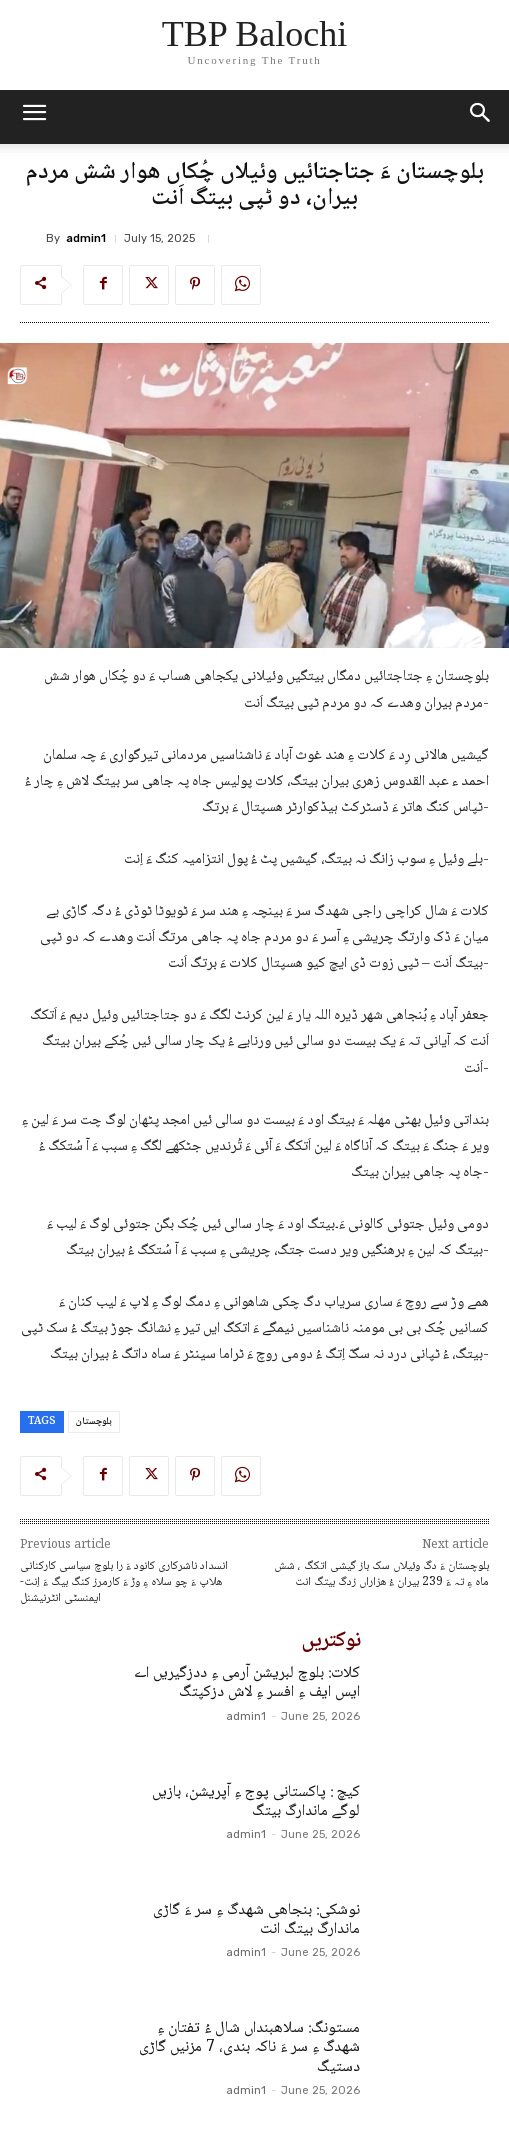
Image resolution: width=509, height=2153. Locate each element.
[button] (481, 117)
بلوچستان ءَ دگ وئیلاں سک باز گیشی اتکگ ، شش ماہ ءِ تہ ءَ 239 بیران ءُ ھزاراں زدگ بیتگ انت (381, 1574)
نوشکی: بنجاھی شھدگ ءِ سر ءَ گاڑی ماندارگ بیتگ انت (256, 1920)
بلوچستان (94, 1421)
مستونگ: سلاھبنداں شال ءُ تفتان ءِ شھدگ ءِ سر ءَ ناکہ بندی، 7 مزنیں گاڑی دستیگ (249, 2047)
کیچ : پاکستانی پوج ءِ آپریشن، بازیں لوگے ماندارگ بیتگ (256, 1802)
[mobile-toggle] (34, 117)
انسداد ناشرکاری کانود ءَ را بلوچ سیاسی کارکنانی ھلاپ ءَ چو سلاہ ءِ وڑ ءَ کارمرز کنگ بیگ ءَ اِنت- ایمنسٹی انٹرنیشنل (124, 1582)
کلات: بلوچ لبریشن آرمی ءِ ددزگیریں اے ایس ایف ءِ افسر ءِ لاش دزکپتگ (247, 1683)
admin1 (86, 238)
